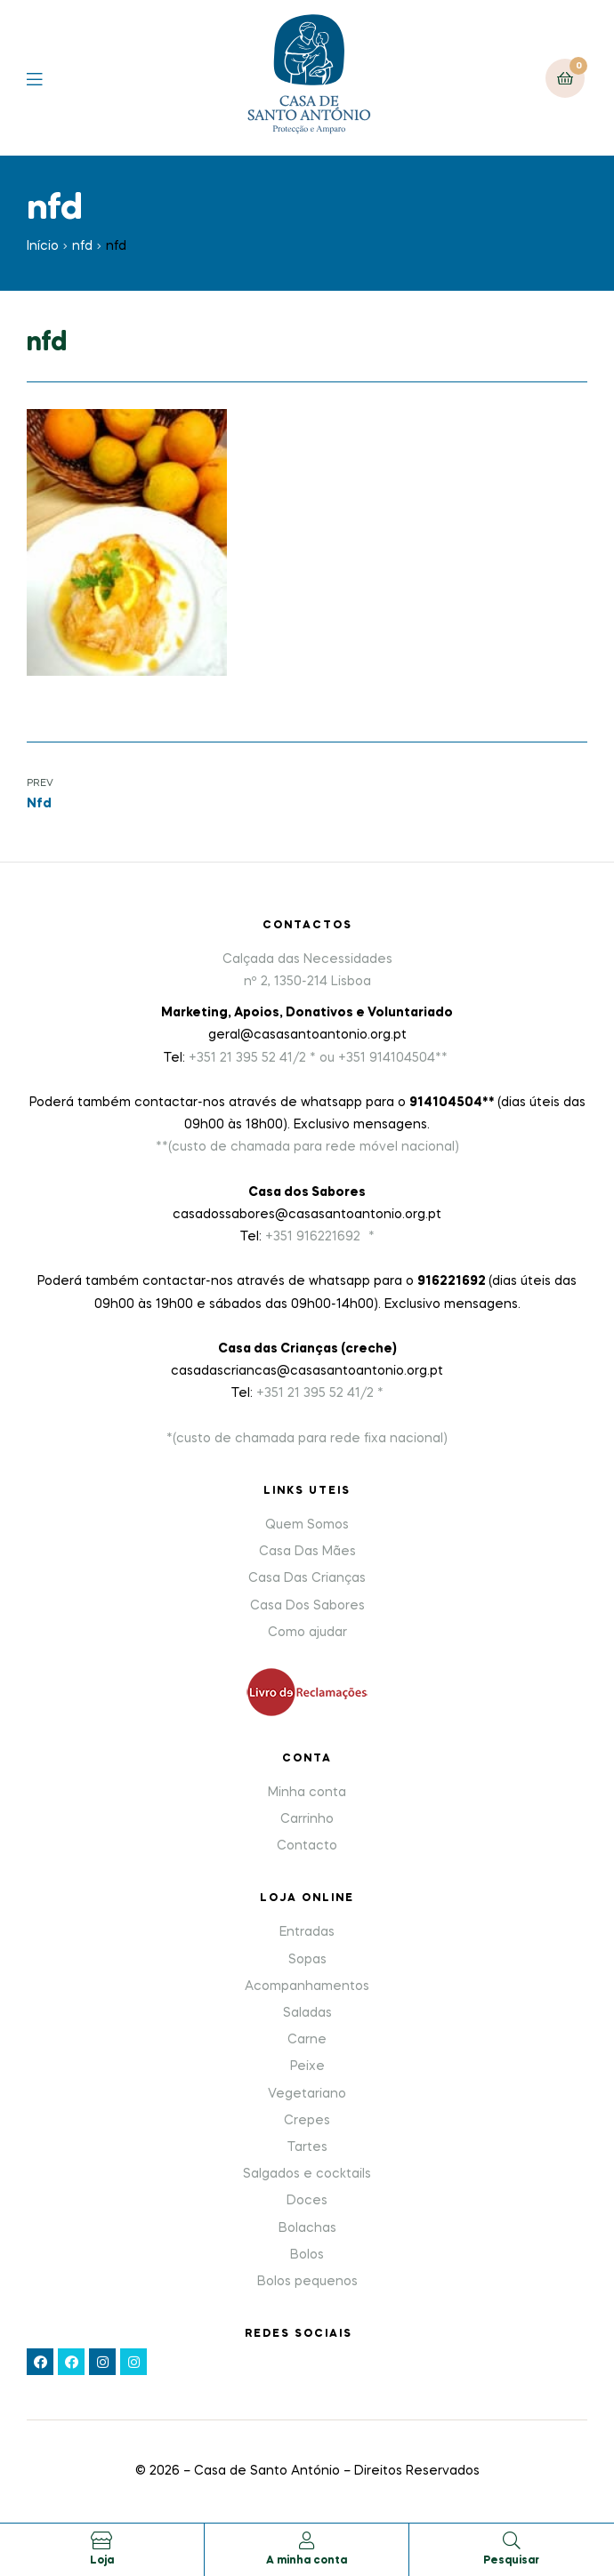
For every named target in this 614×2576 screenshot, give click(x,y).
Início (43, 246)
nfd (82, 246)
